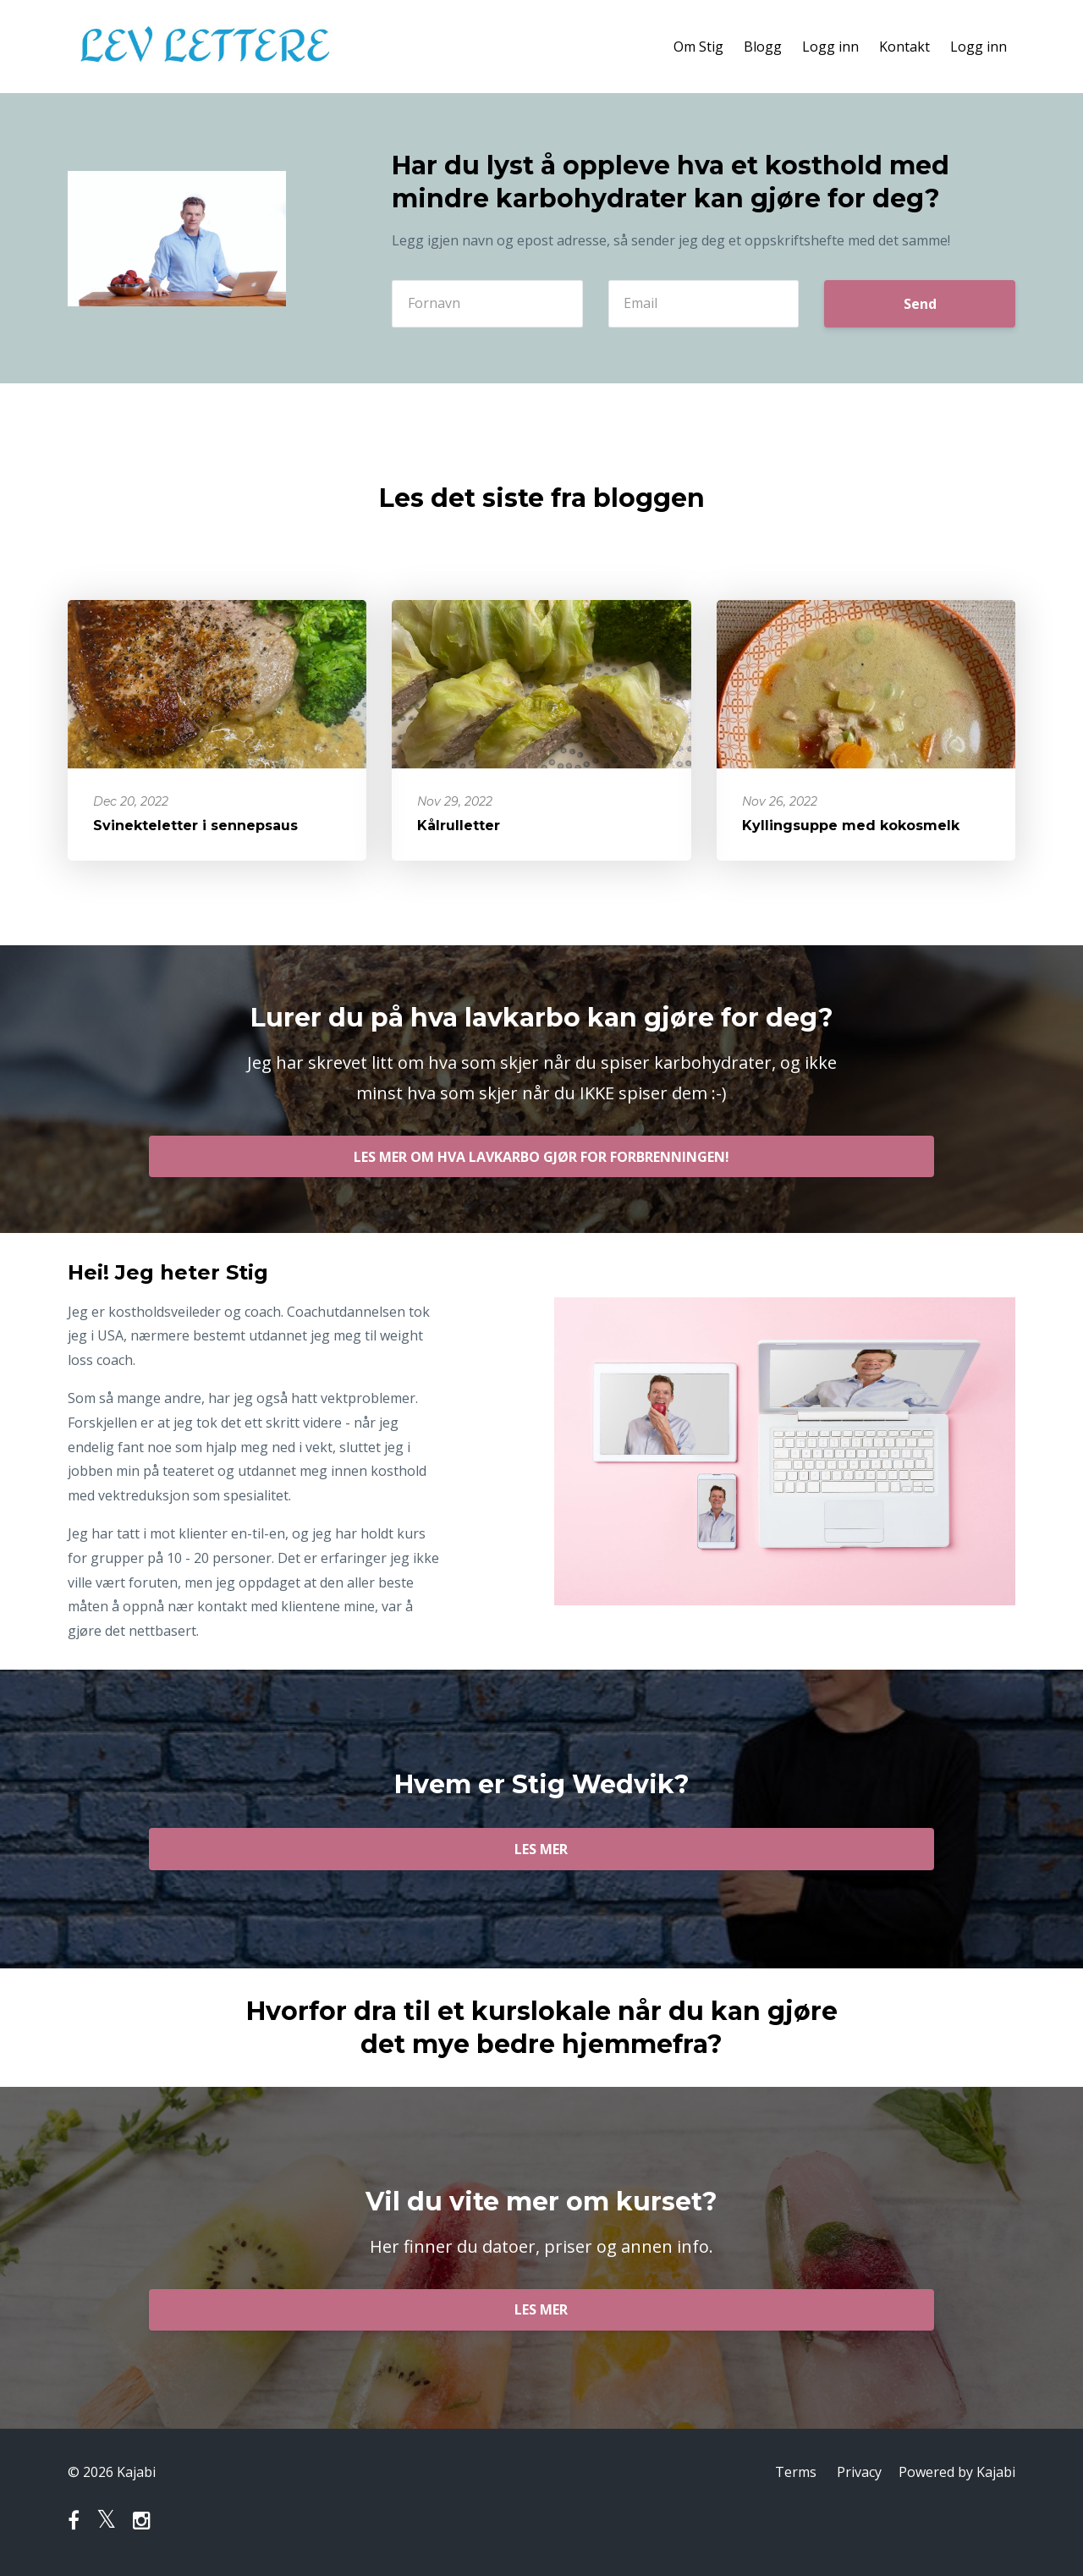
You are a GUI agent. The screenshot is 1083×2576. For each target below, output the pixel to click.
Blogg (763, 46)
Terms (795, 2472)
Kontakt (904, 46)
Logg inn (830, 46)
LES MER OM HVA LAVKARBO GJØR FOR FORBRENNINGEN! (541, 1157)
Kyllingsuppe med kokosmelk (850, 825)
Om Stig (698, 46)
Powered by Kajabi (957, 2472)
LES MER (541, 1849)
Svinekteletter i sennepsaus (195, 825)
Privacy (859, 2472)
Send (920, 303)
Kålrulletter (458, 825)
